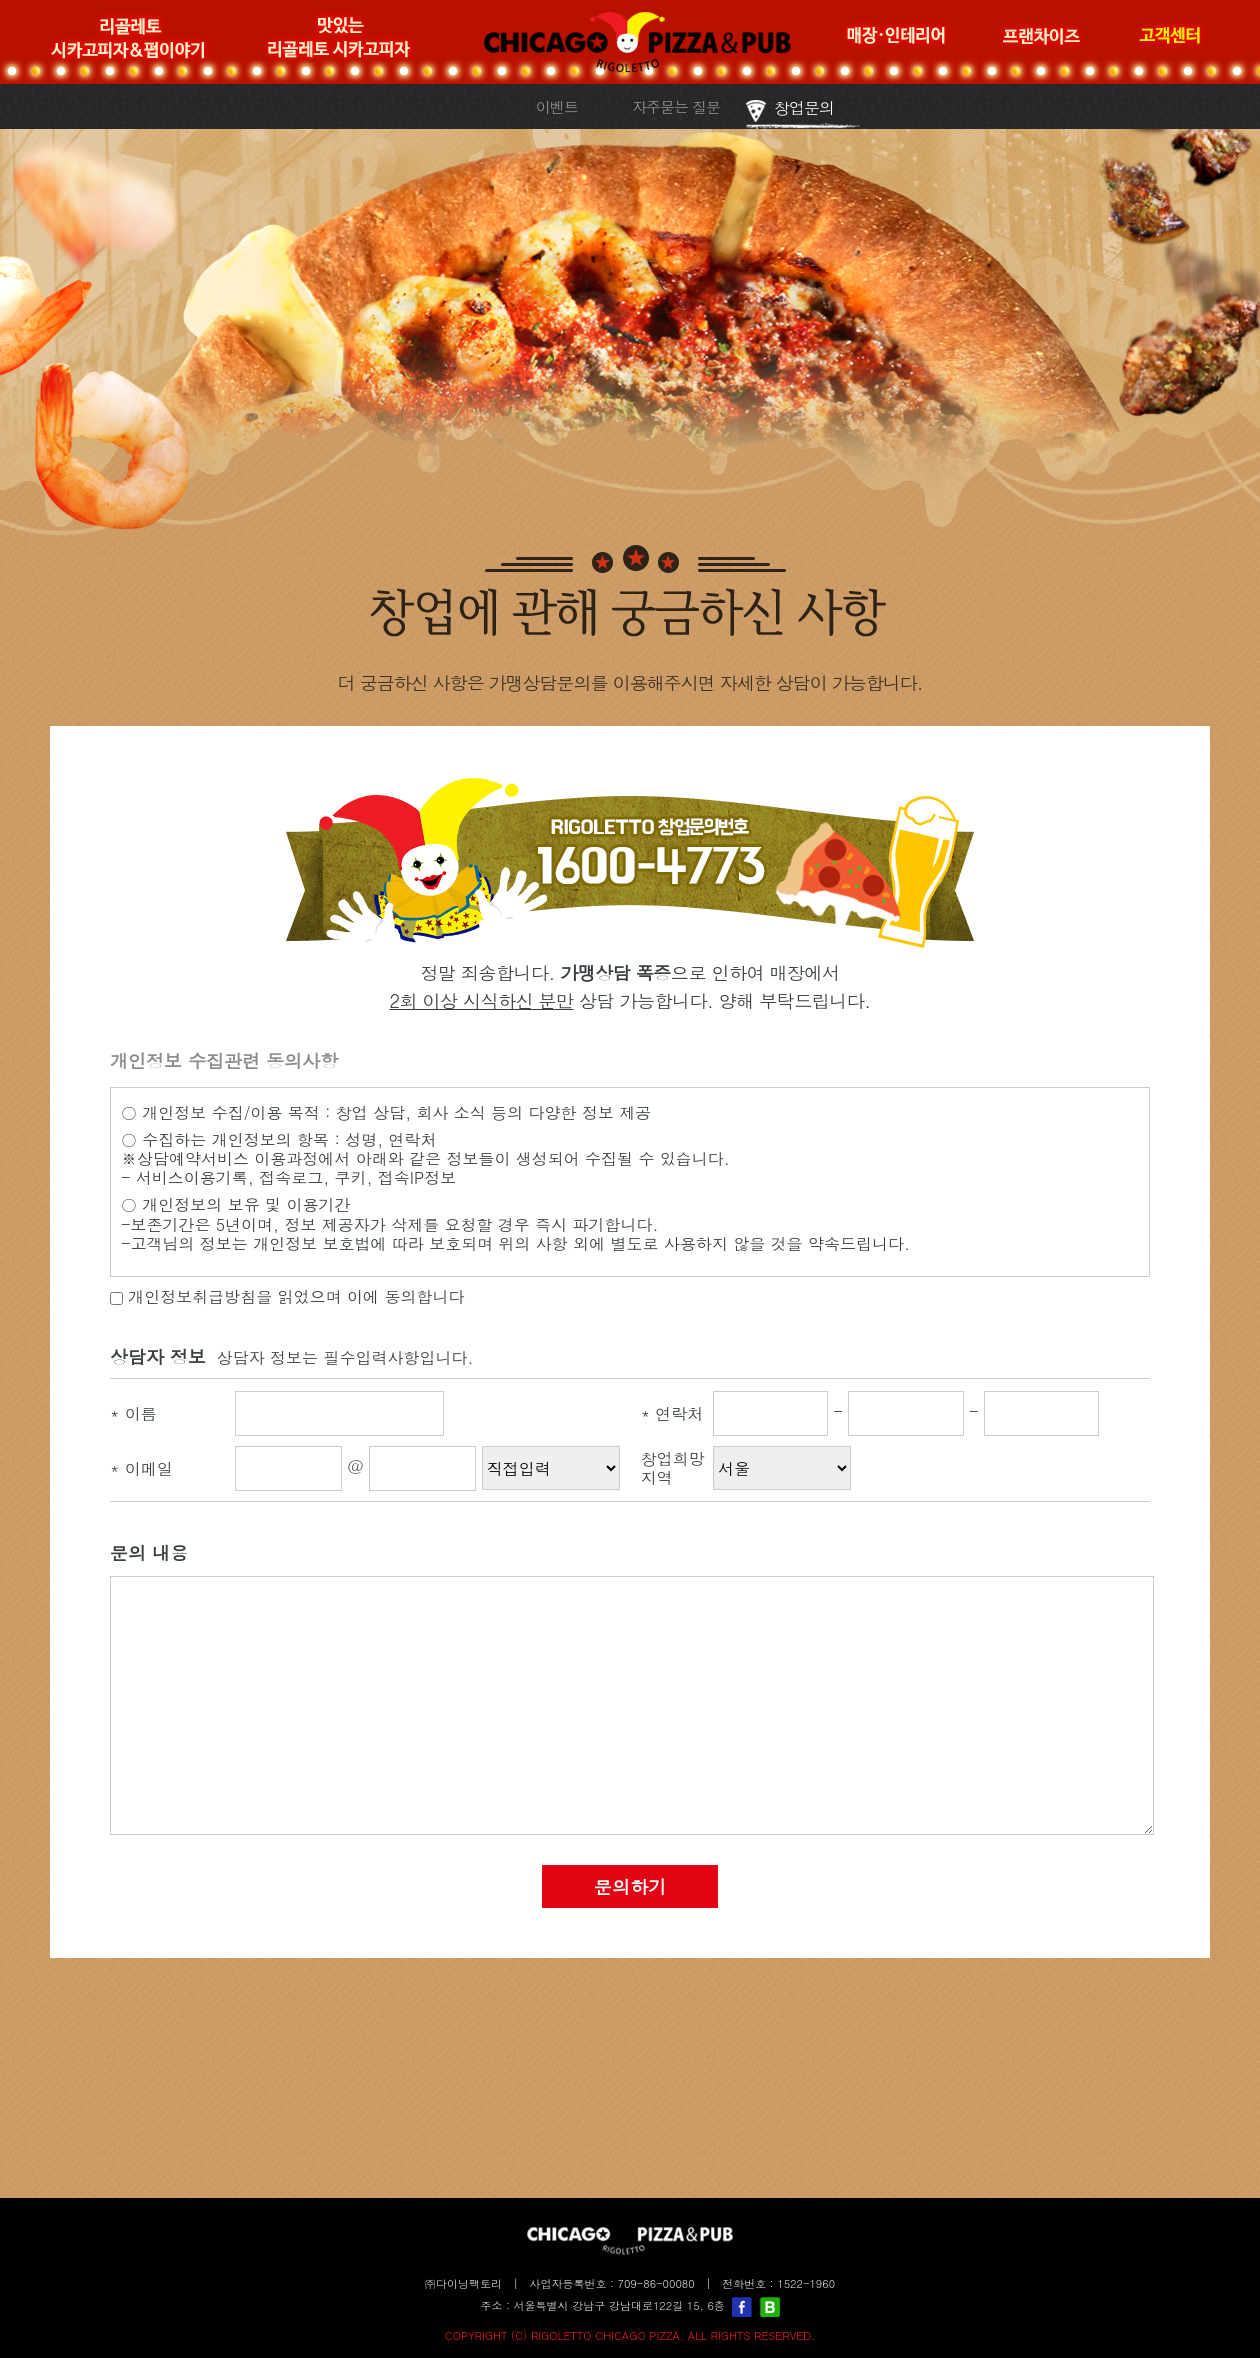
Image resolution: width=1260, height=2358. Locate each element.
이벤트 (557, 106)
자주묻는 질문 (676, 106)
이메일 (141, 1468)
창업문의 (804, 107)
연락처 (672, 1413)
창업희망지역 (673, 1468)
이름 (133, 1413)
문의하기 (630, 1886)
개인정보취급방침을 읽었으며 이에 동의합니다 (287, 1296)
